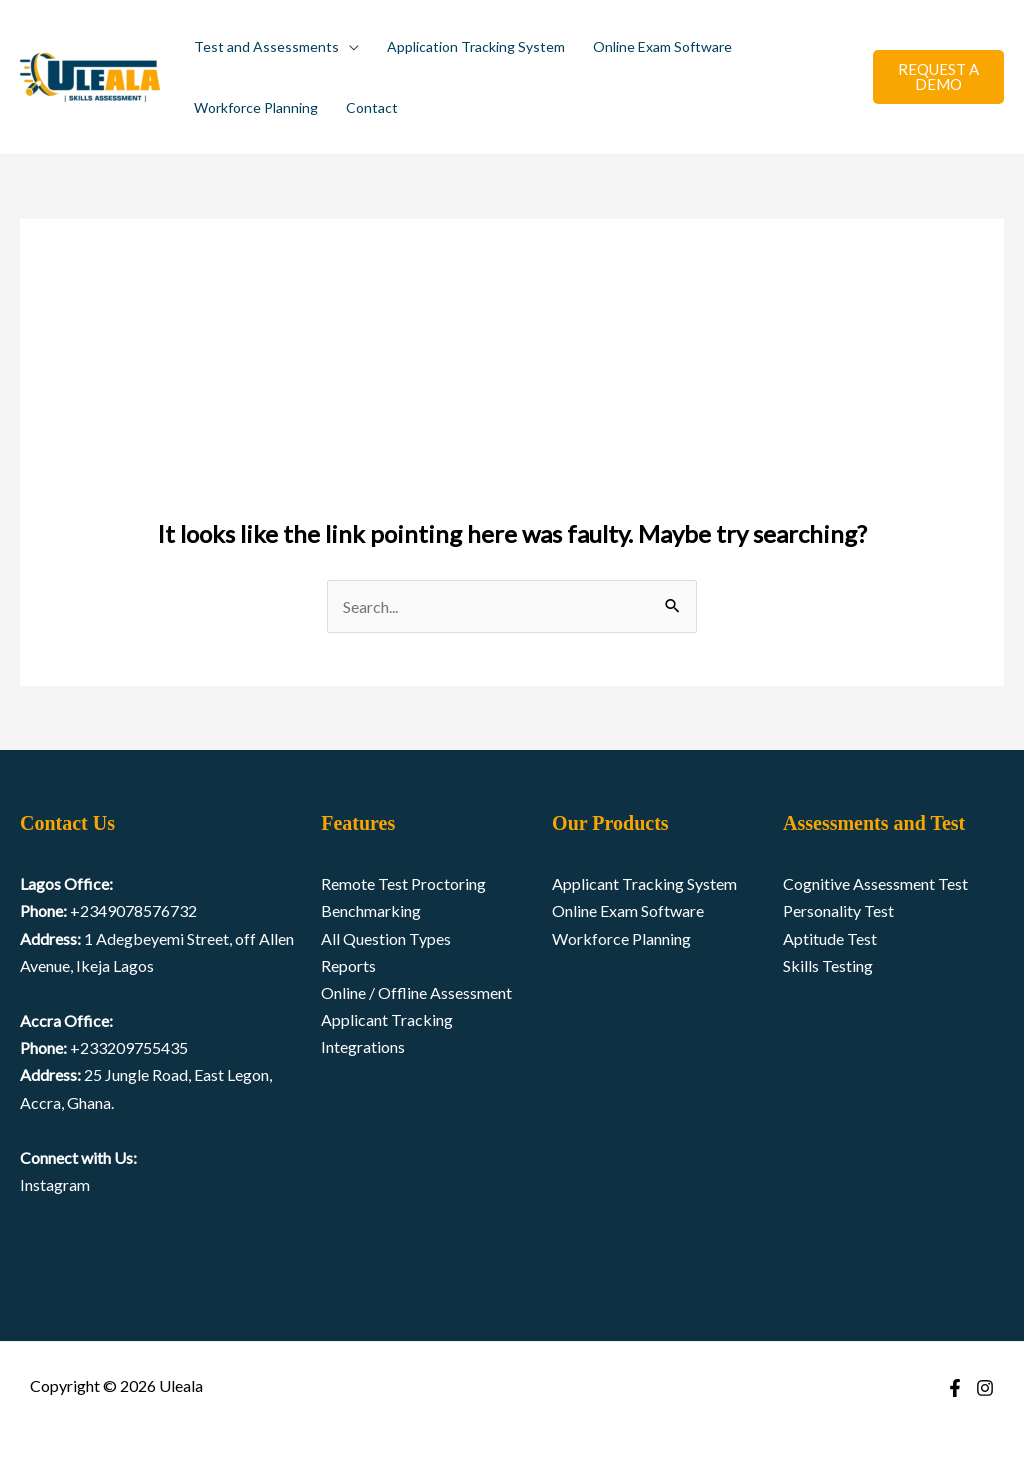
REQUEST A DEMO (938, 76)
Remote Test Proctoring (403, 883)
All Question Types (386, 938)
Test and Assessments (266, 46)
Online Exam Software (662, 46)
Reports (348, 965)
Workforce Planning (256, 107)
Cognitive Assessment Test (875, 883)
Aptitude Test (830, 938)
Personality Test (838, 910)
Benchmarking (371, 910)
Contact (372, 107)
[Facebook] (955, 1388)
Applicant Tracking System (644, 883)
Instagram (55, 1184)
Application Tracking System (476, 46)
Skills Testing (828, 965)
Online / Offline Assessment (416, 992)
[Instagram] (985, 1388)
